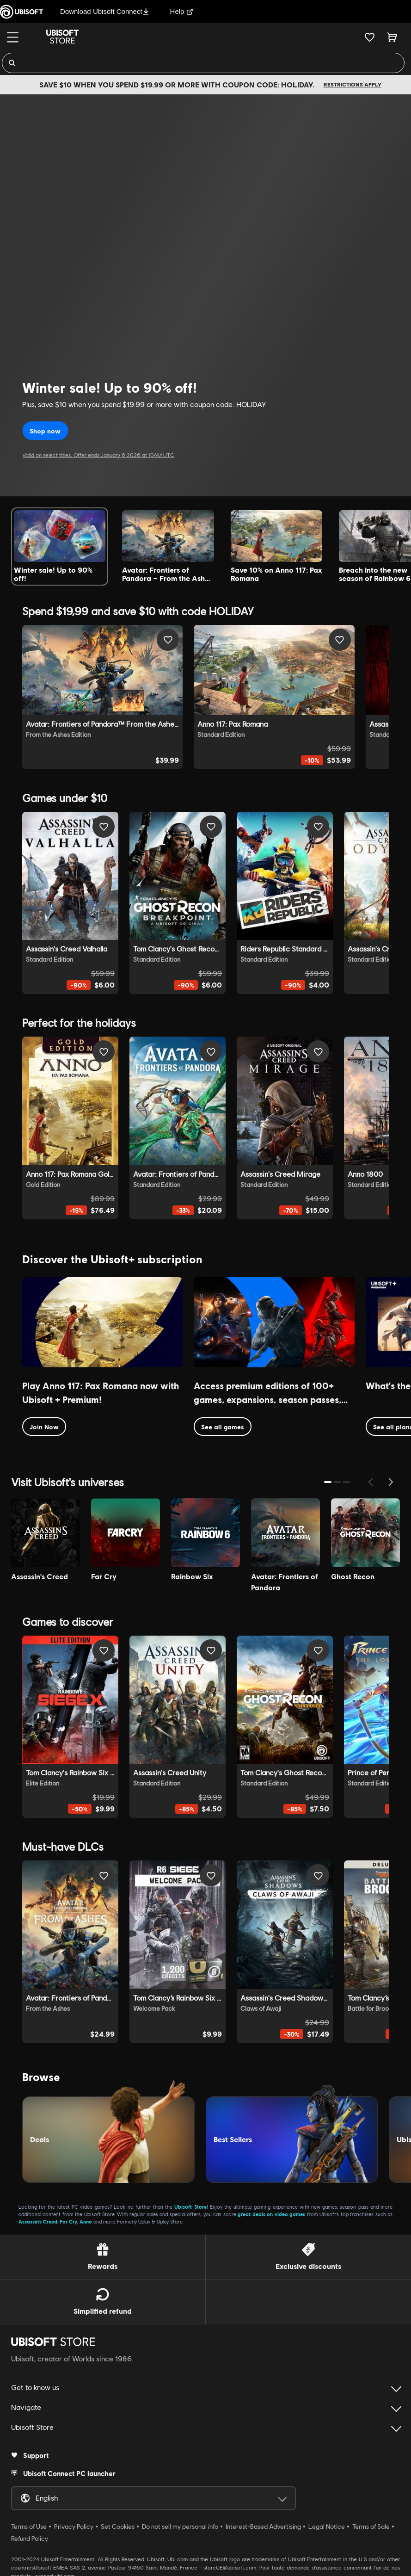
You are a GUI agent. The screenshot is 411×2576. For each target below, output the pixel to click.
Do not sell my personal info (180, 2522)
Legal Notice (326, 2522)
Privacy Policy (73, 2522)
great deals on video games (271, 2210)
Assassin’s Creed (37, 2217)
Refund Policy (29, 2534)
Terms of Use (29, 2522)
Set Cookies (118, 2522)
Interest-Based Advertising (263, 2522)
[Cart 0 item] (392, 37)
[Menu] (12, 37)
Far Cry (68, 2217)
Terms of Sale (371, 2522)
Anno (86, 2217)
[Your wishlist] (369, 37)
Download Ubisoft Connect (104, 11)
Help (182, 11)
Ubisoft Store (190, 2202)
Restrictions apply (352, 84)
